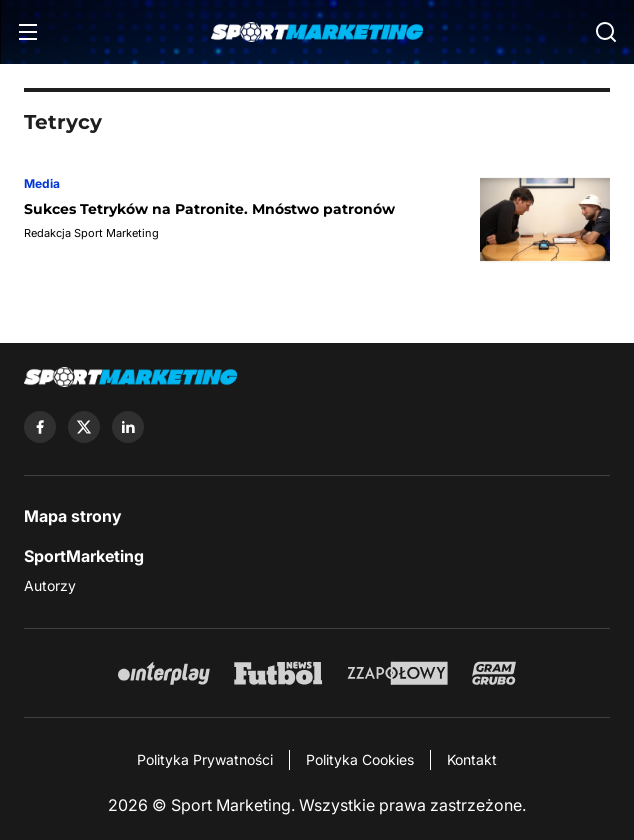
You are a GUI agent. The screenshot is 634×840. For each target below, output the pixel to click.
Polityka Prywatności (205, 759)
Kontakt (472, 759)
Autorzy (50, 585)
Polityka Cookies (360, 759)
